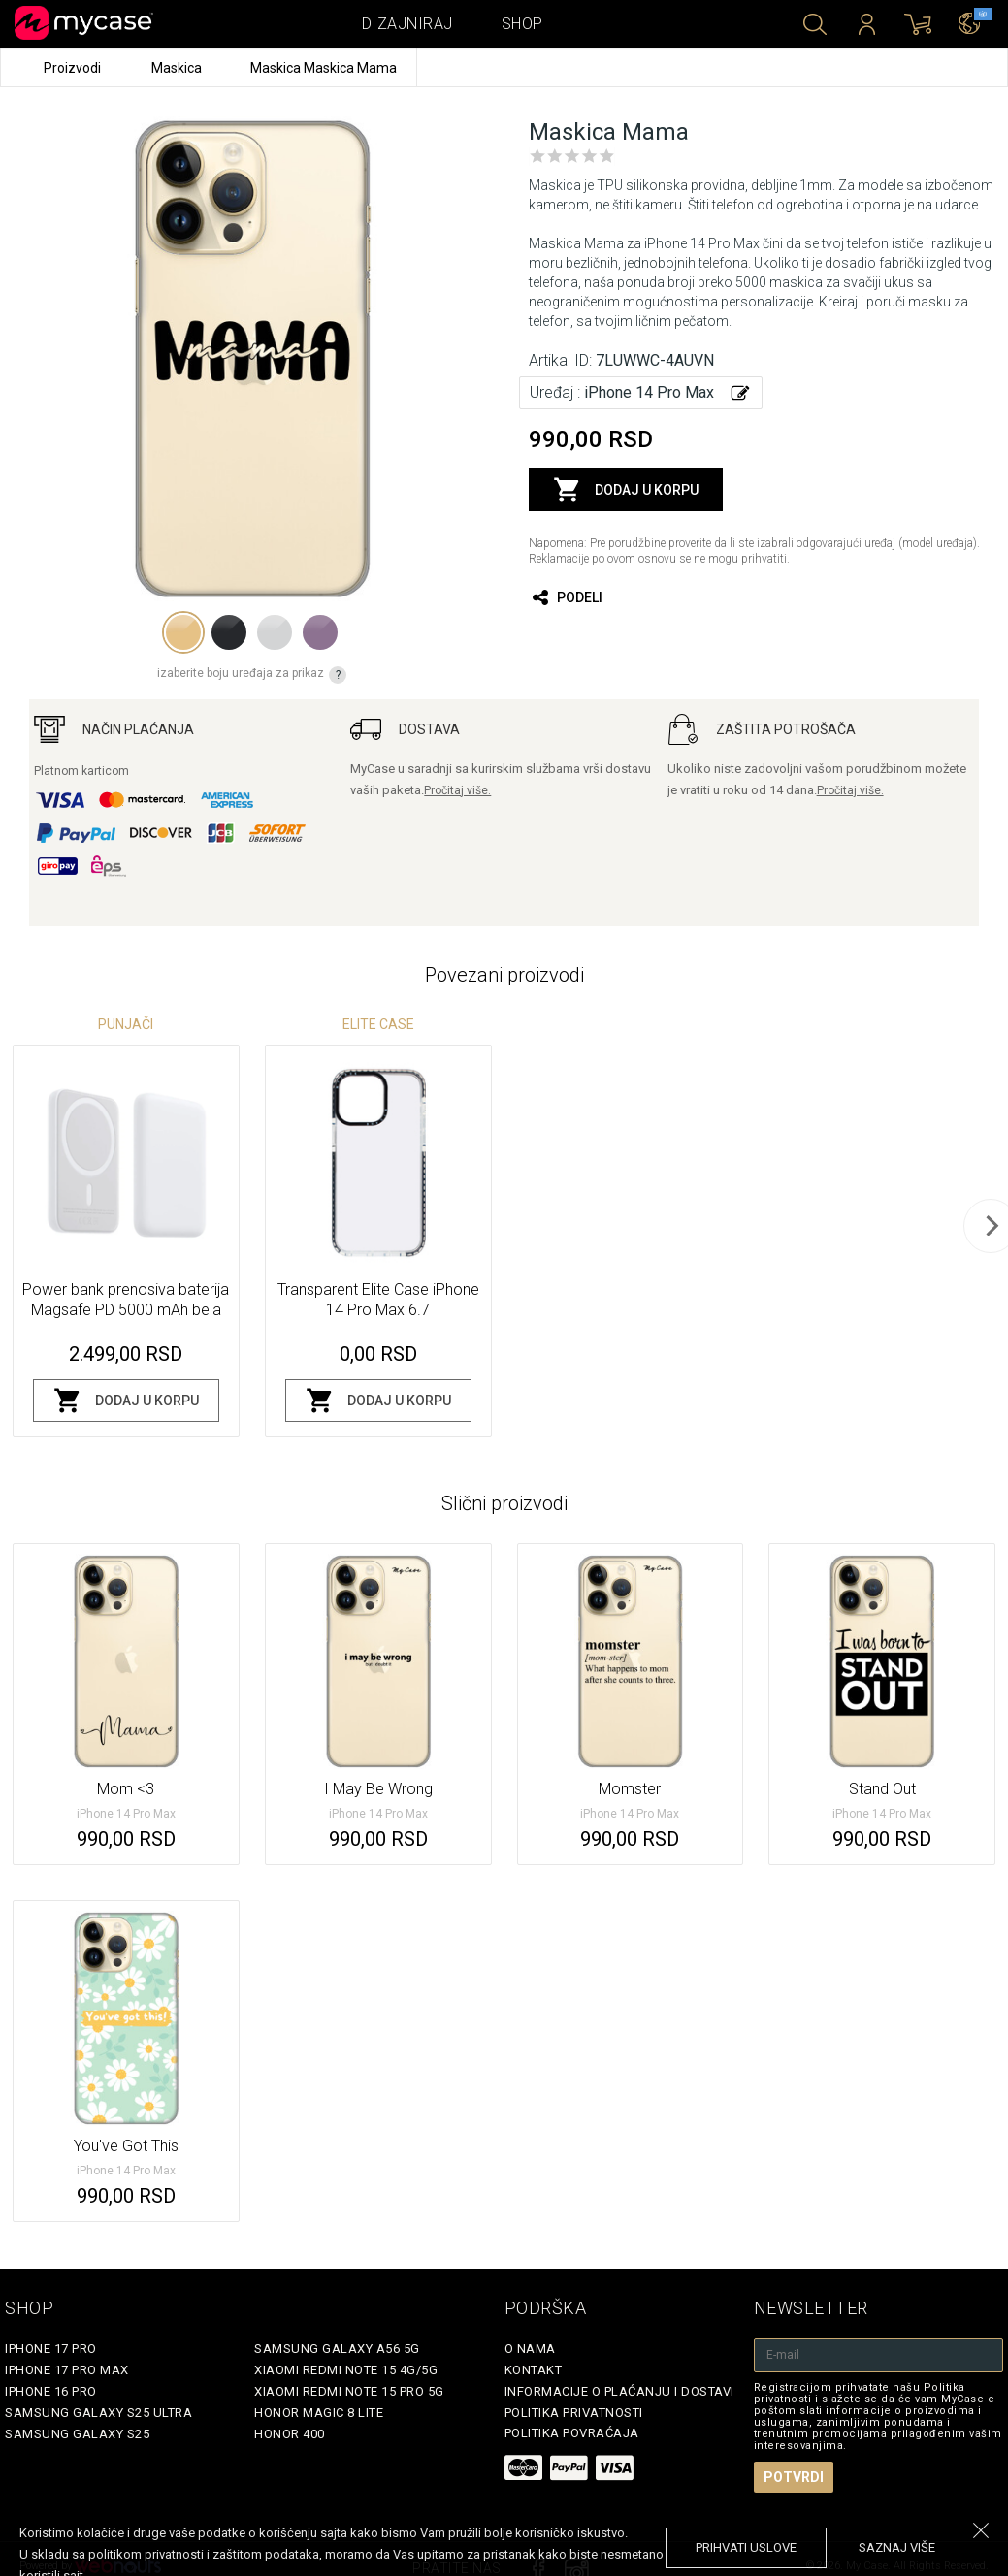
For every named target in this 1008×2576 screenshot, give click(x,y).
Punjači (125, 1024)
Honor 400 (289, 2434)
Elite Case (378, 1024)
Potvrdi (794, 2477)
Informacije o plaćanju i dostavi (619, 2391)
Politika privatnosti (573, 2412)
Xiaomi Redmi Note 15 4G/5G (346, 2370)
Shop (522, 24)
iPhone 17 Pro (51, 2348)
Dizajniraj (407, 24)
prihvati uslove (746, 2547)
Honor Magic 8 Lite (318, 2412)
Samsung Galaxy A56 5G (337, 2348)
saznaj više (897, 2547)
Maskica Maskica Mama (323, 68)
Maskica (178, 68)
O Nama (530, 2348)
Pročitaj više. (457, 790)
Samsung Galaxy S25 (77, 2434)
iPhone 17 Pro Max (67, 2370)
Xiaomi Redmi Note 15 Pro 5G (349, 2391)
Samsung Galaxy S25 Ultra (98, 2412)
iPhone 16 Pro (51, 2391)
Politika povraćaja (571, 2433)
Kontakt (533, 2370)
